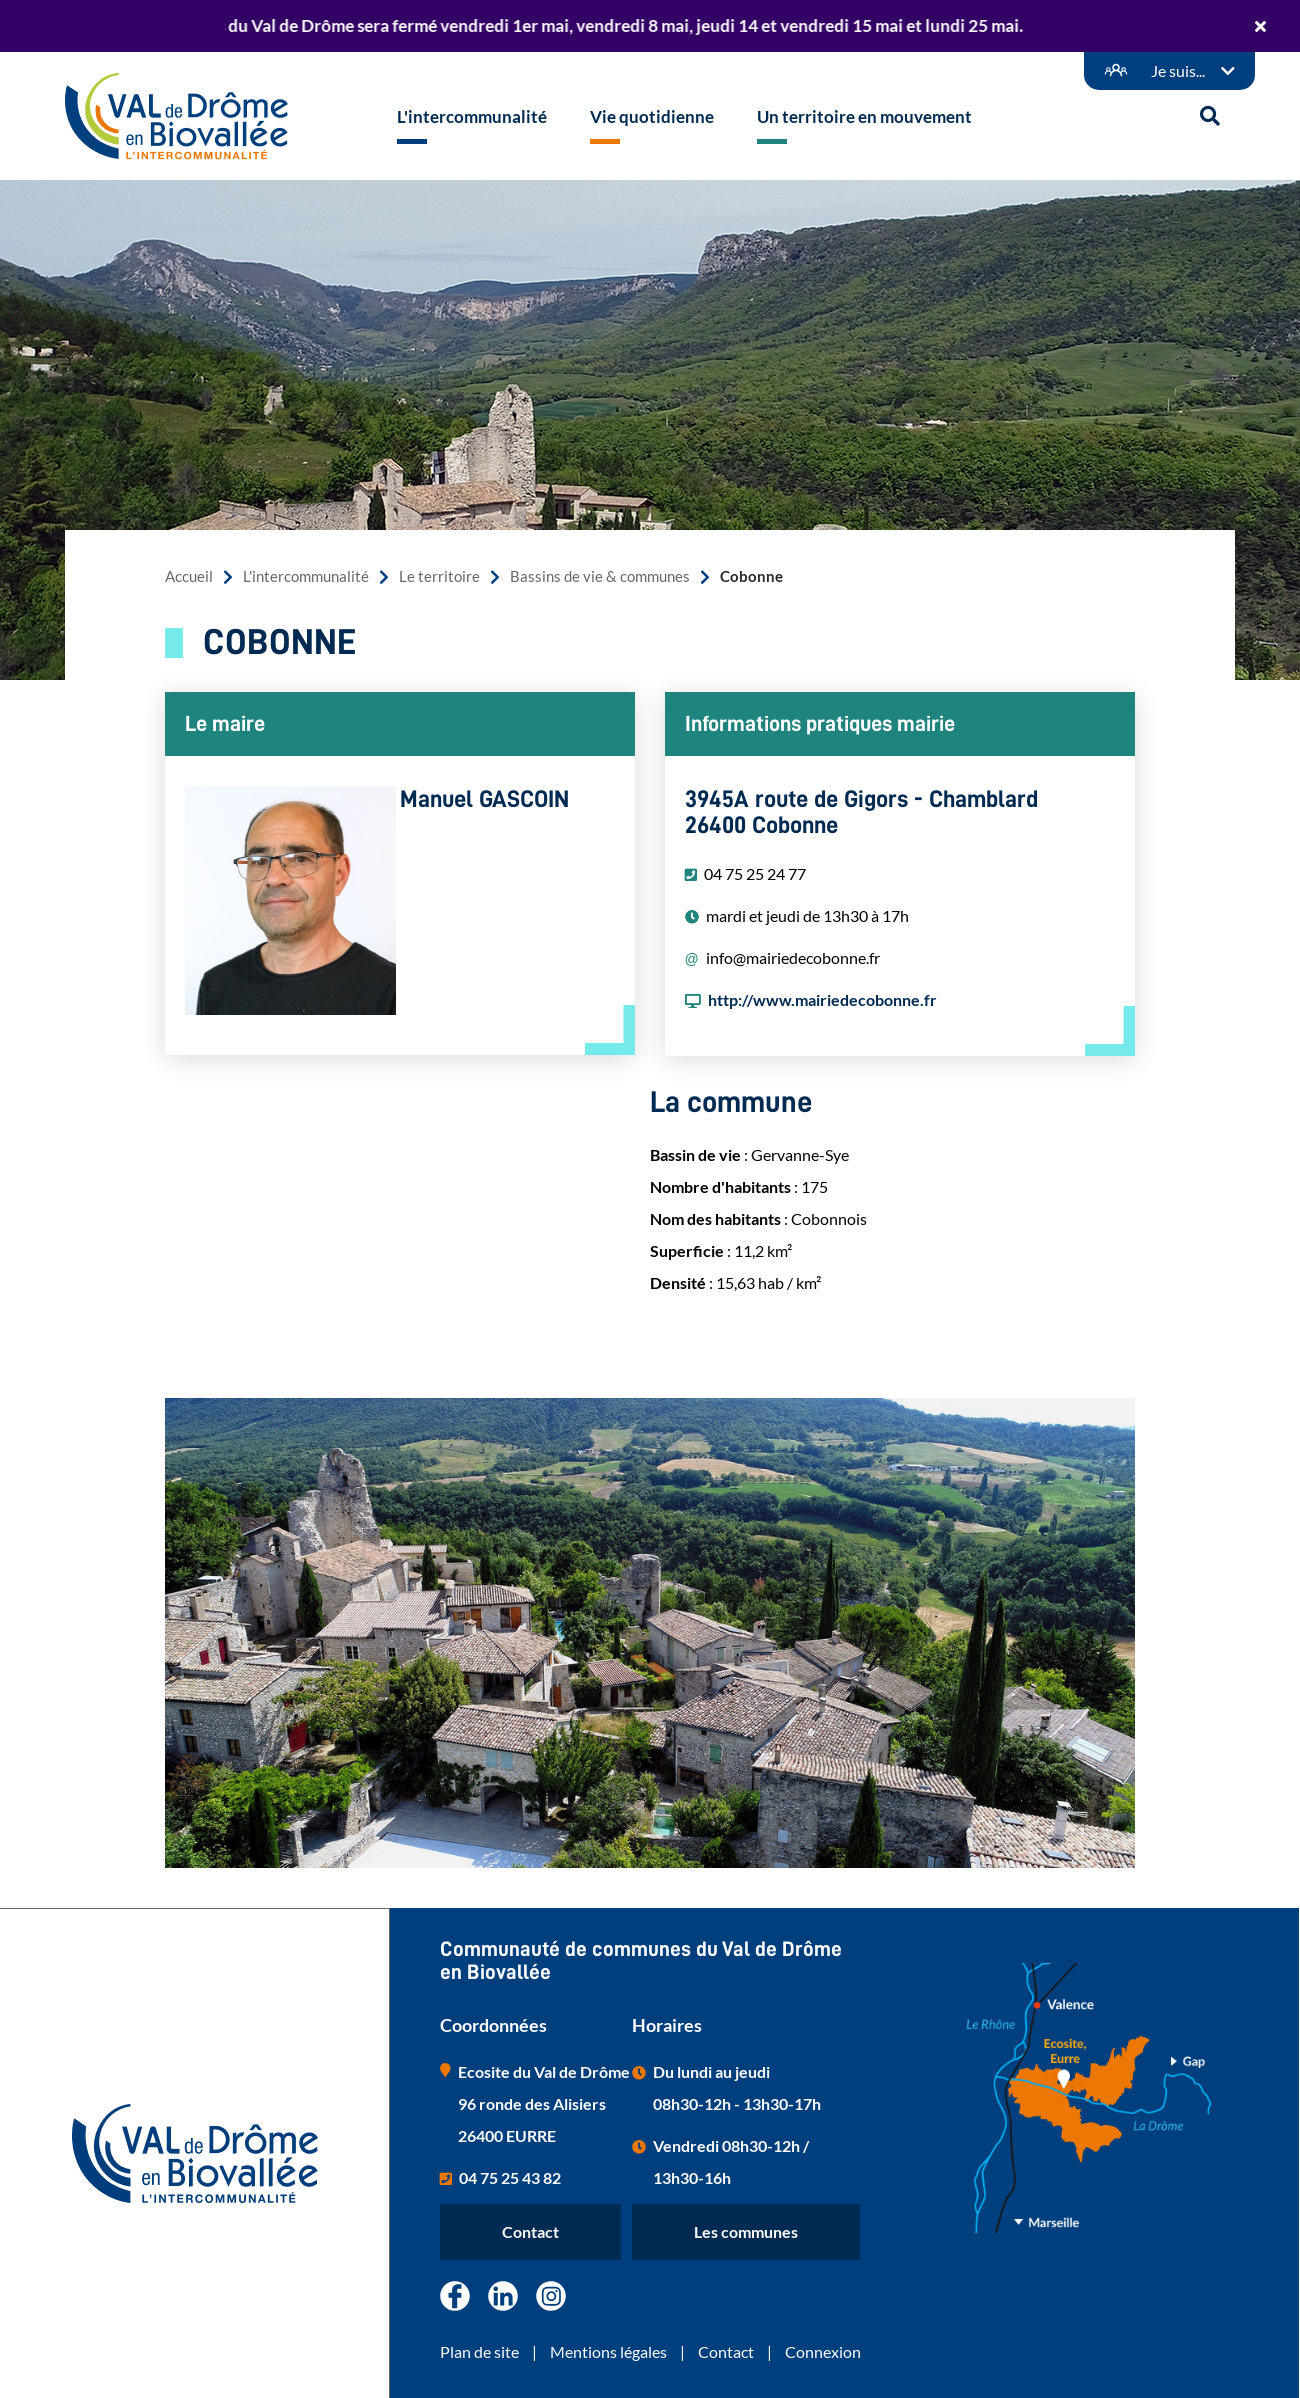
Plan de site (479, 2351)
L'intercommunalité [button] (472, 116)
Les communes (746, 2231)
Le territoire (439, 576)
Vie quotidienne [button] (652, 116)
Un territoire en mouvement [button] (864, 116)
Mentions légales (608, 2351)
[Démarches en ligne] (1169, 71)
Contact (530, 2231)
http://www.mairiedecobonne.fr (822, 999)
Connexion (823, 2351)
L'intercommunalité (306, 576)
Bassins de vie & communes (600, 576)
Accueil (189, 576)
